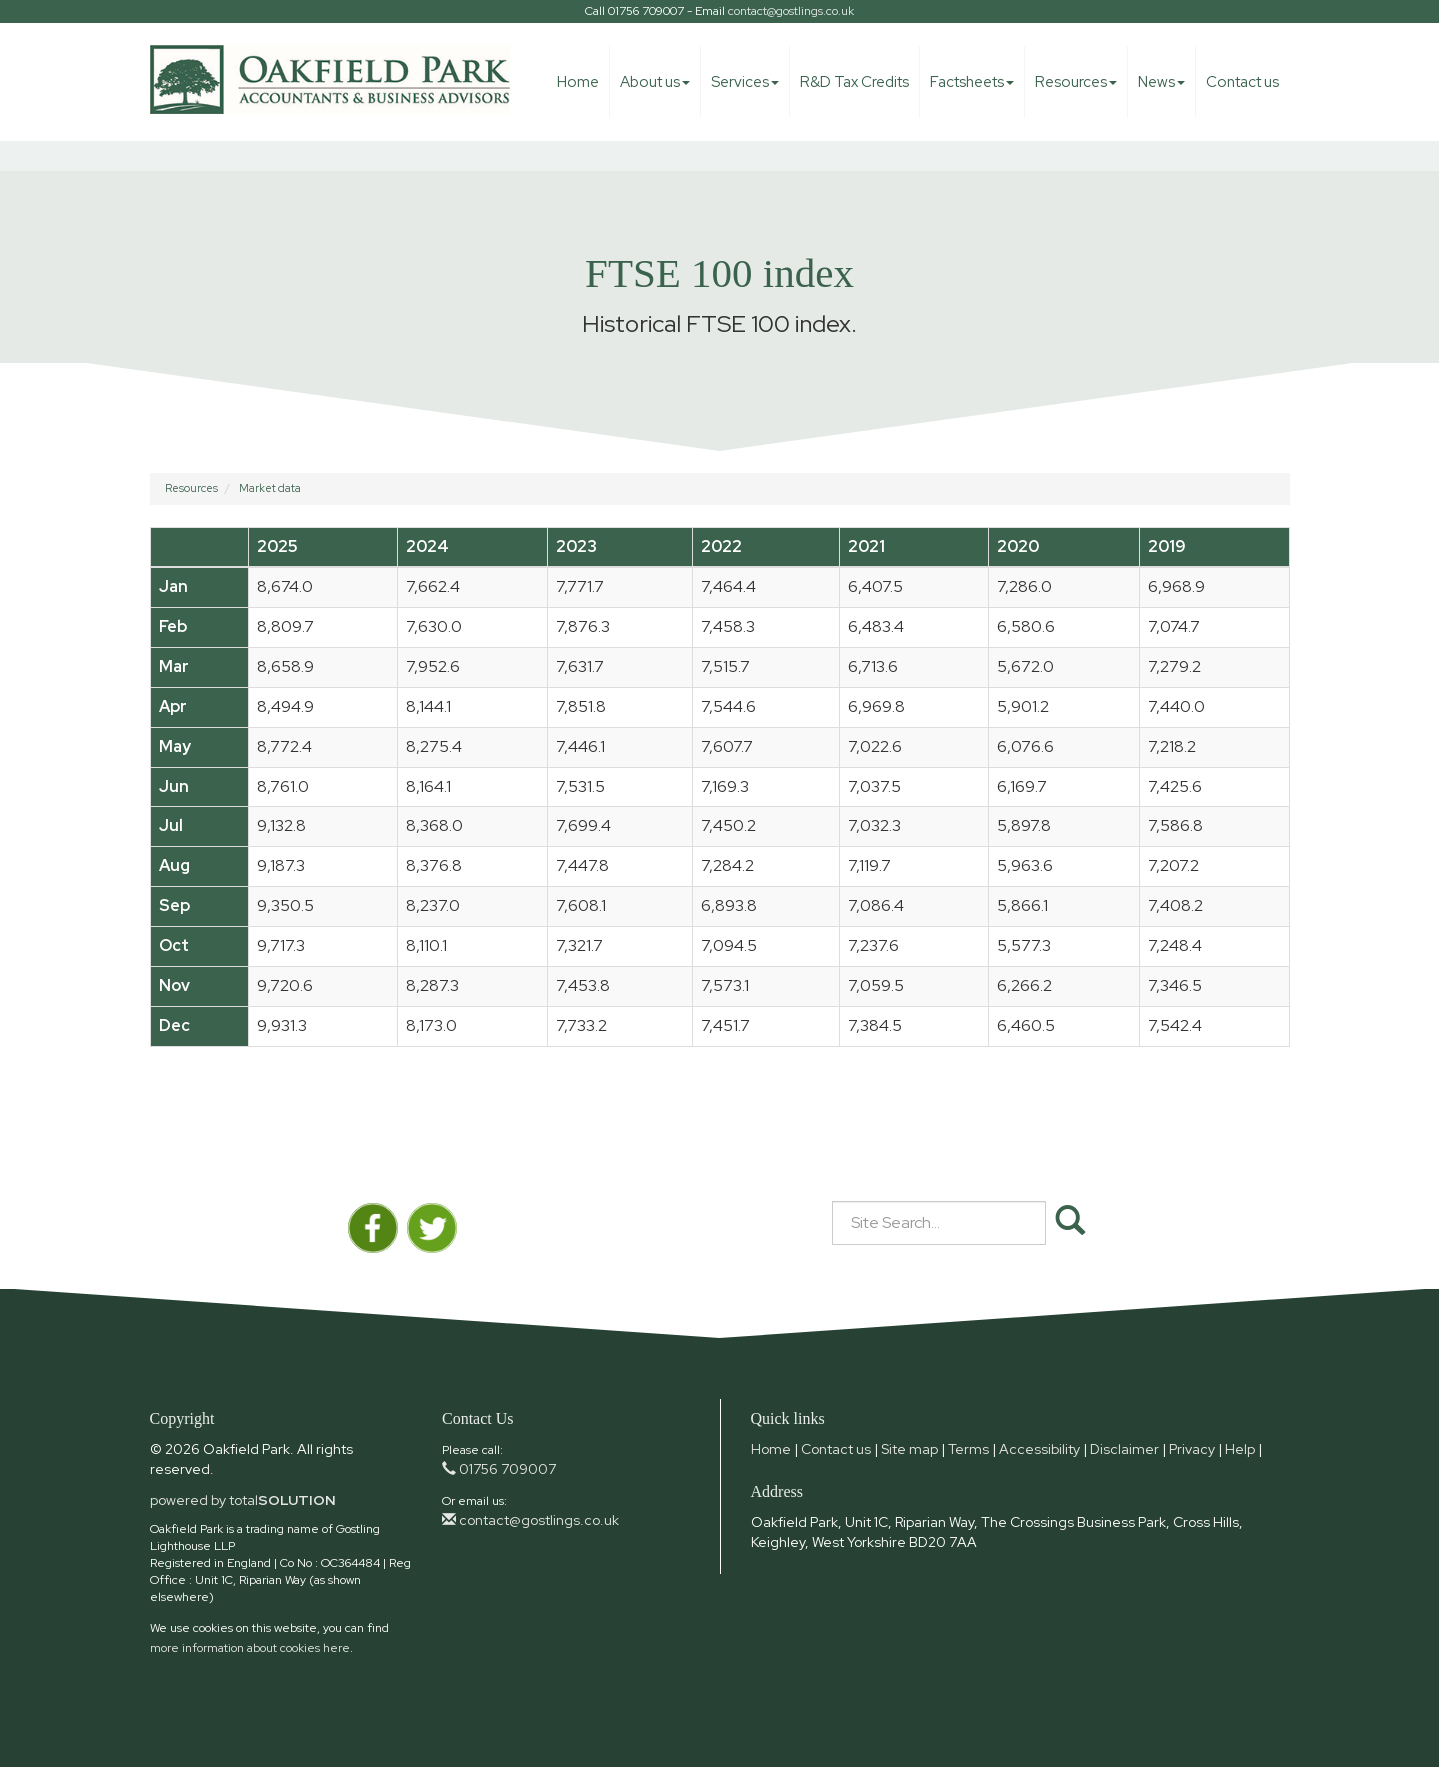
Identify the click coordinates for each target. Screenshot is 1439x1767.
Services (745, 82)
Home (578, 82)
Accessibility (1039, 1449)
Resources (1076, 82)
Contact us (1242, 82)
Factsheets (972, 82)
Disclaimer (1124, 1449)
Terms (968, 1449)
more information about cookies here (250, 1648)
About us (655, 82)
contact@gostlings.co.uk (791, 11)
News (1161, 82)
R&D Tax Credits (854, 82)
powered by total (243, 1500)
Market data (270, 488)
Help (1240, 1449)
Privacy (1192, 1449)
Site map (909, 1449)
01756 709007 (499, 1469)
